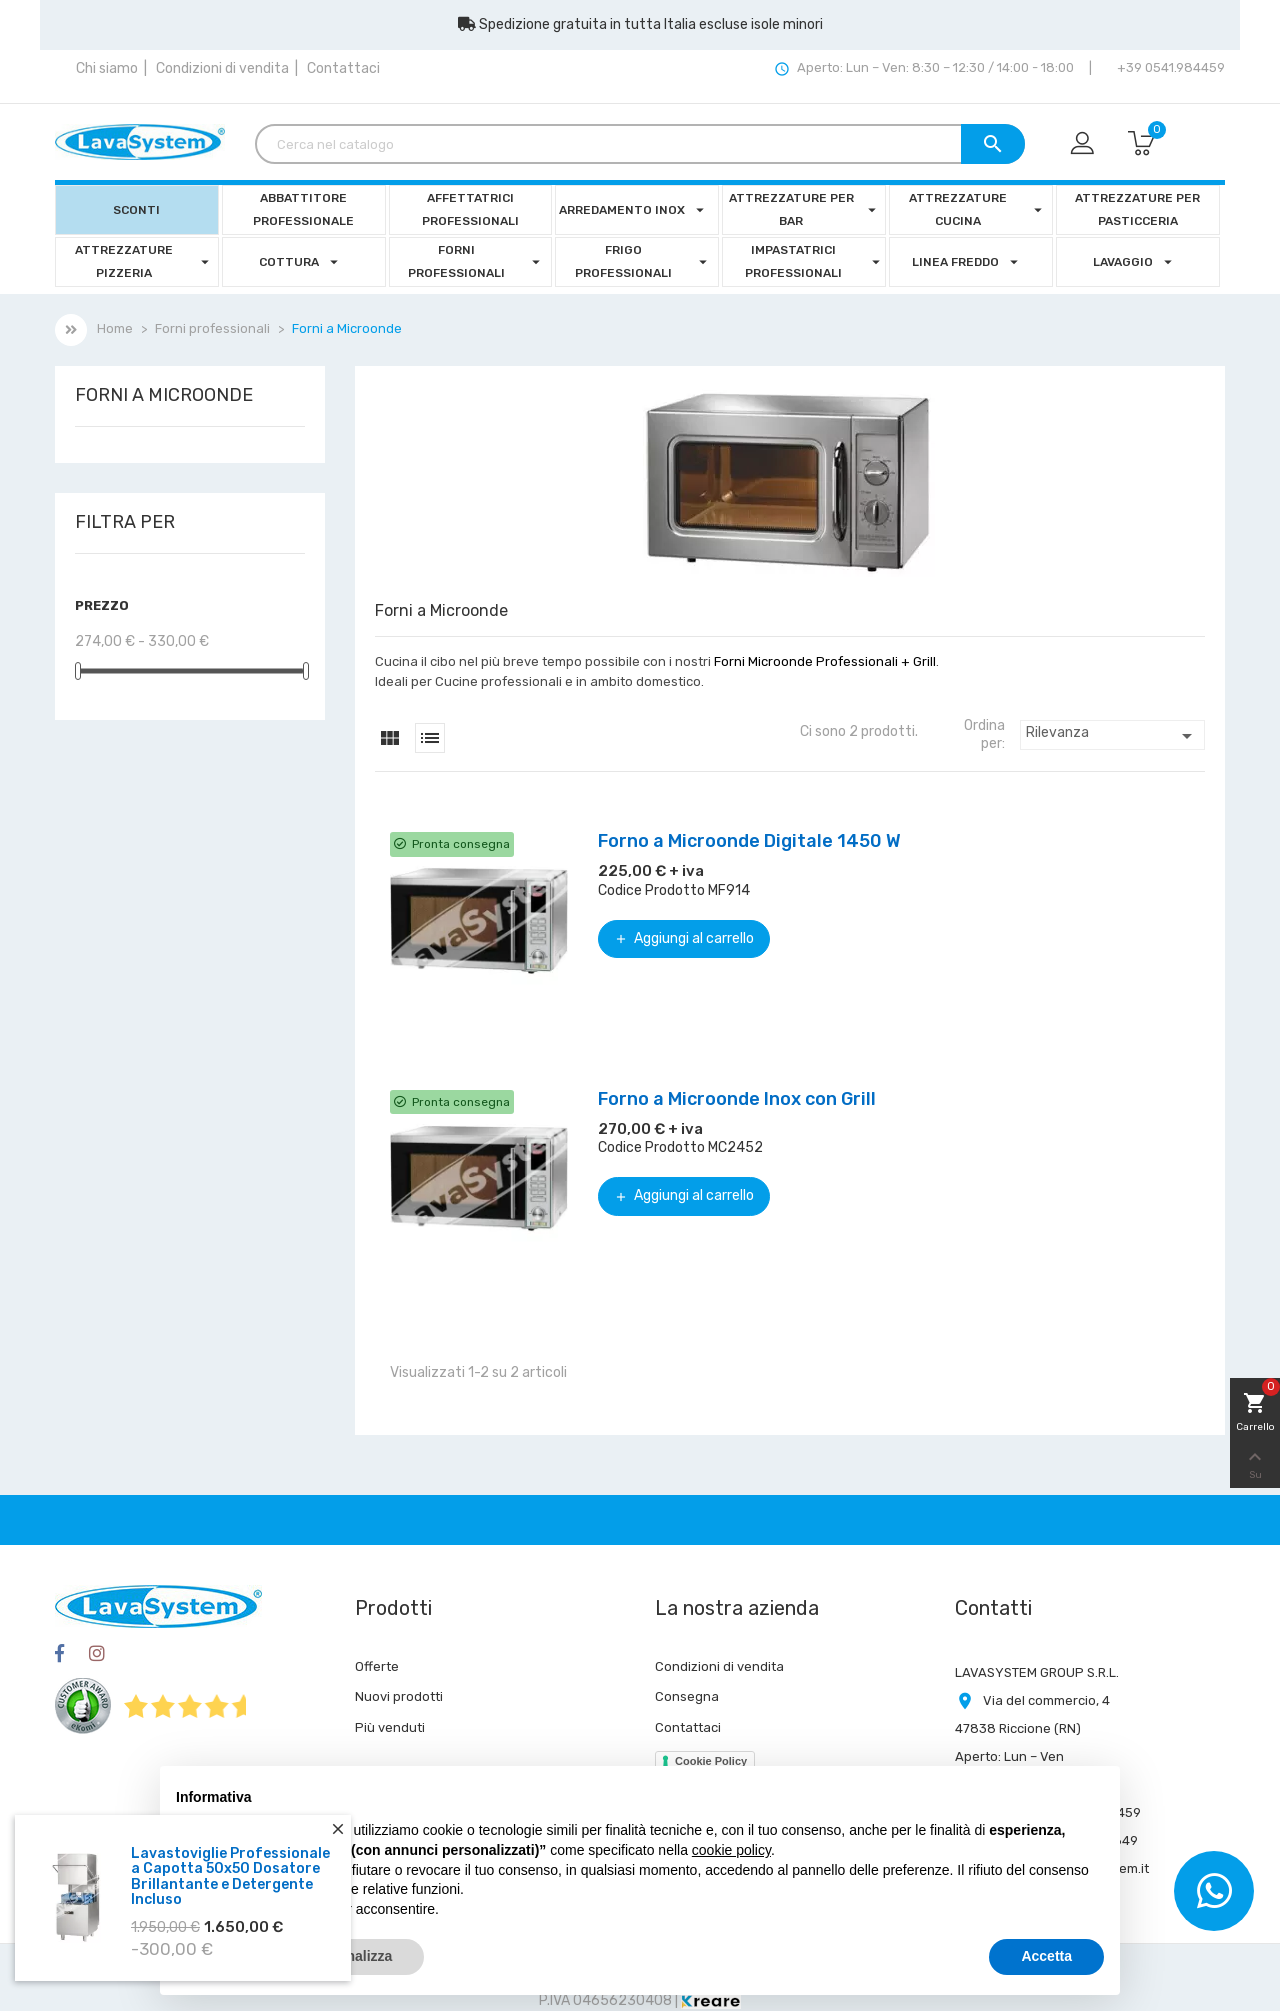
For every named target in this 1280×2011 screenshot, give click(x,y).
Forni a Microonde (164, 396)
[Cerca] (640, 144)
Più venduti (390, 1727)
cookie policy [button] (731, 1850)
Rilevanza (1112, 736)
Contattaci (343, 68)
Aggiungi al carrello (684, 938)
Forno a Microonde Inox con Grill (737, 1099)
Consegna (687, 1696)
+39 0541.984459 (1169, 67)
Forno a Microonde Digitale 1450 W (749, 841)
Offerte (377, 1666)
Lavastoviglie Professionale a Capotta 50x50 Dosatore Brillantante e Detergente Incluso (230, 1876)
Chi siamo (107, 68)
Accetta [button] (1046, 1956)
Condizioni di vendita (222, 68)
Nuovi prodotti (399, 1696)
